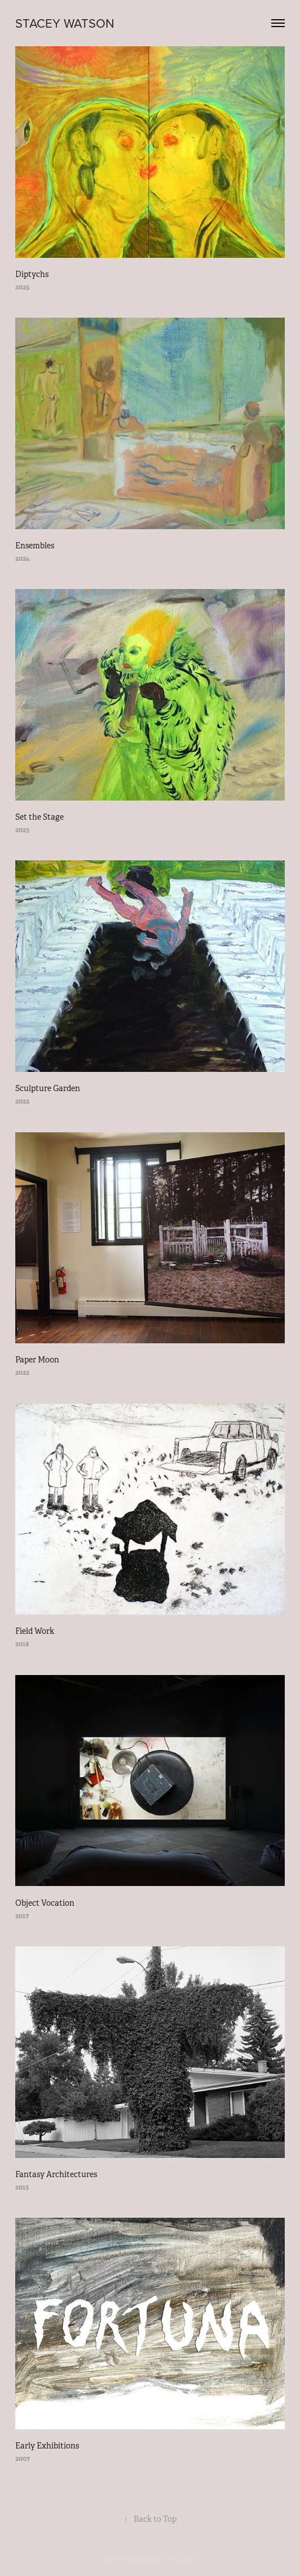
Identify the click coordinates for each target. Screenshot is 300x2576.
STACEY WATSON (64, 23)
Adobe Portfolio (169, 2557)
